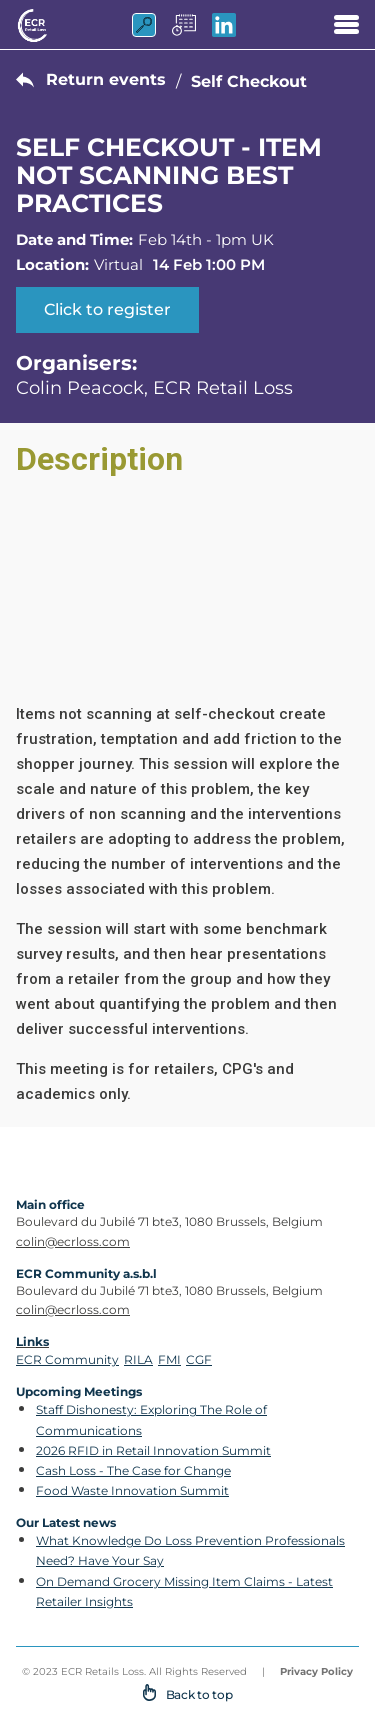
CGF (199, 1359)
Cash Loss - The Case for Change (133, 1470)
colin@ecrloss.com (73, 1241)
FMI (169, 1359)
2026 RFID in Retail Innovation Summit (153, 1450)
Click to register (107, 309)
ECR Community (67, 1359)
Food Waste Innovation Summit (132, 1490)
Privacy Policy (316, 1671)
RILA (138, 1359)
